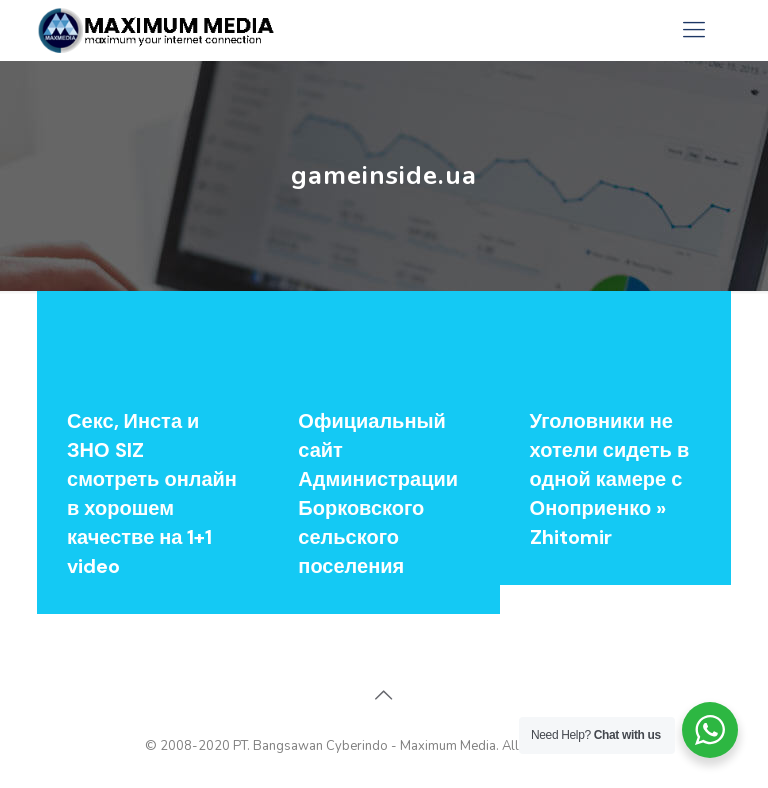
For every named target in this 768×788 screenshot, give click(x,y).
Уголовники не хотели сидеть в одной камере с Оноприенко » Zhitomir (610, 479)
